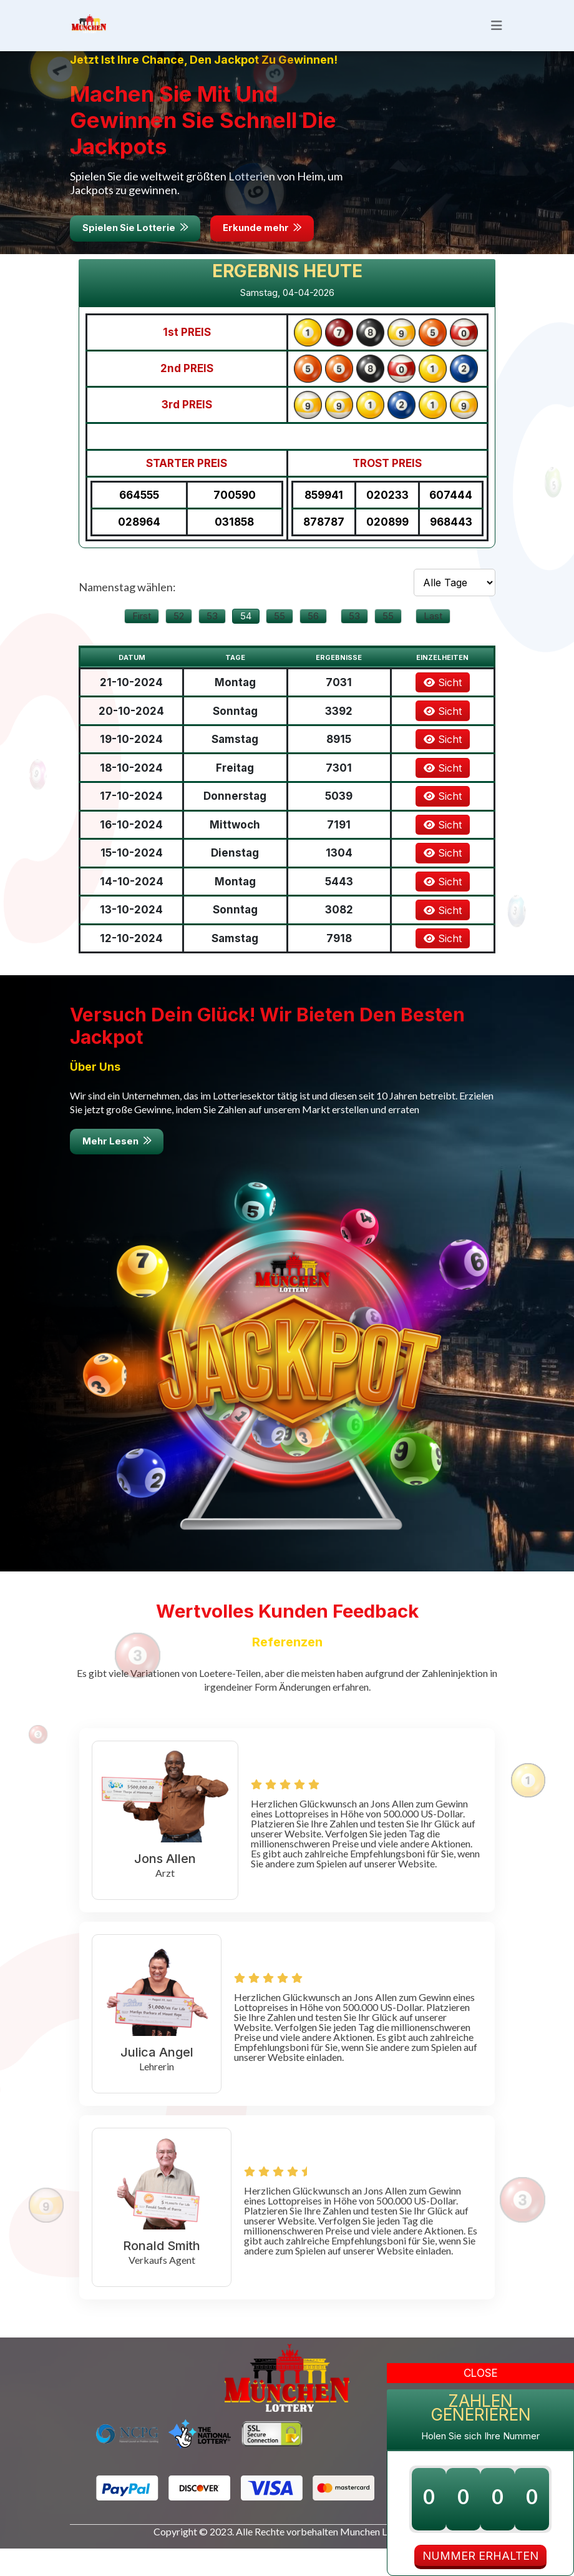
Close (481, 2373)
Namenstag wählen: (127, 609)
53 (212, 638)
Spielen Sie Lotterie (137, 250)
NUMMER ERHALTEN (480, 2555)
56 (313, 638)
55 (279, 638)
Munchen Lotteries (380, 2559)
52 (178, 638)
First (141, 638)
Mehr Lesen (117, 1168)
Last (433, 638)
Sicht (443, 705)
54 (245, 638)
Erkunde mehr (268, 250)
